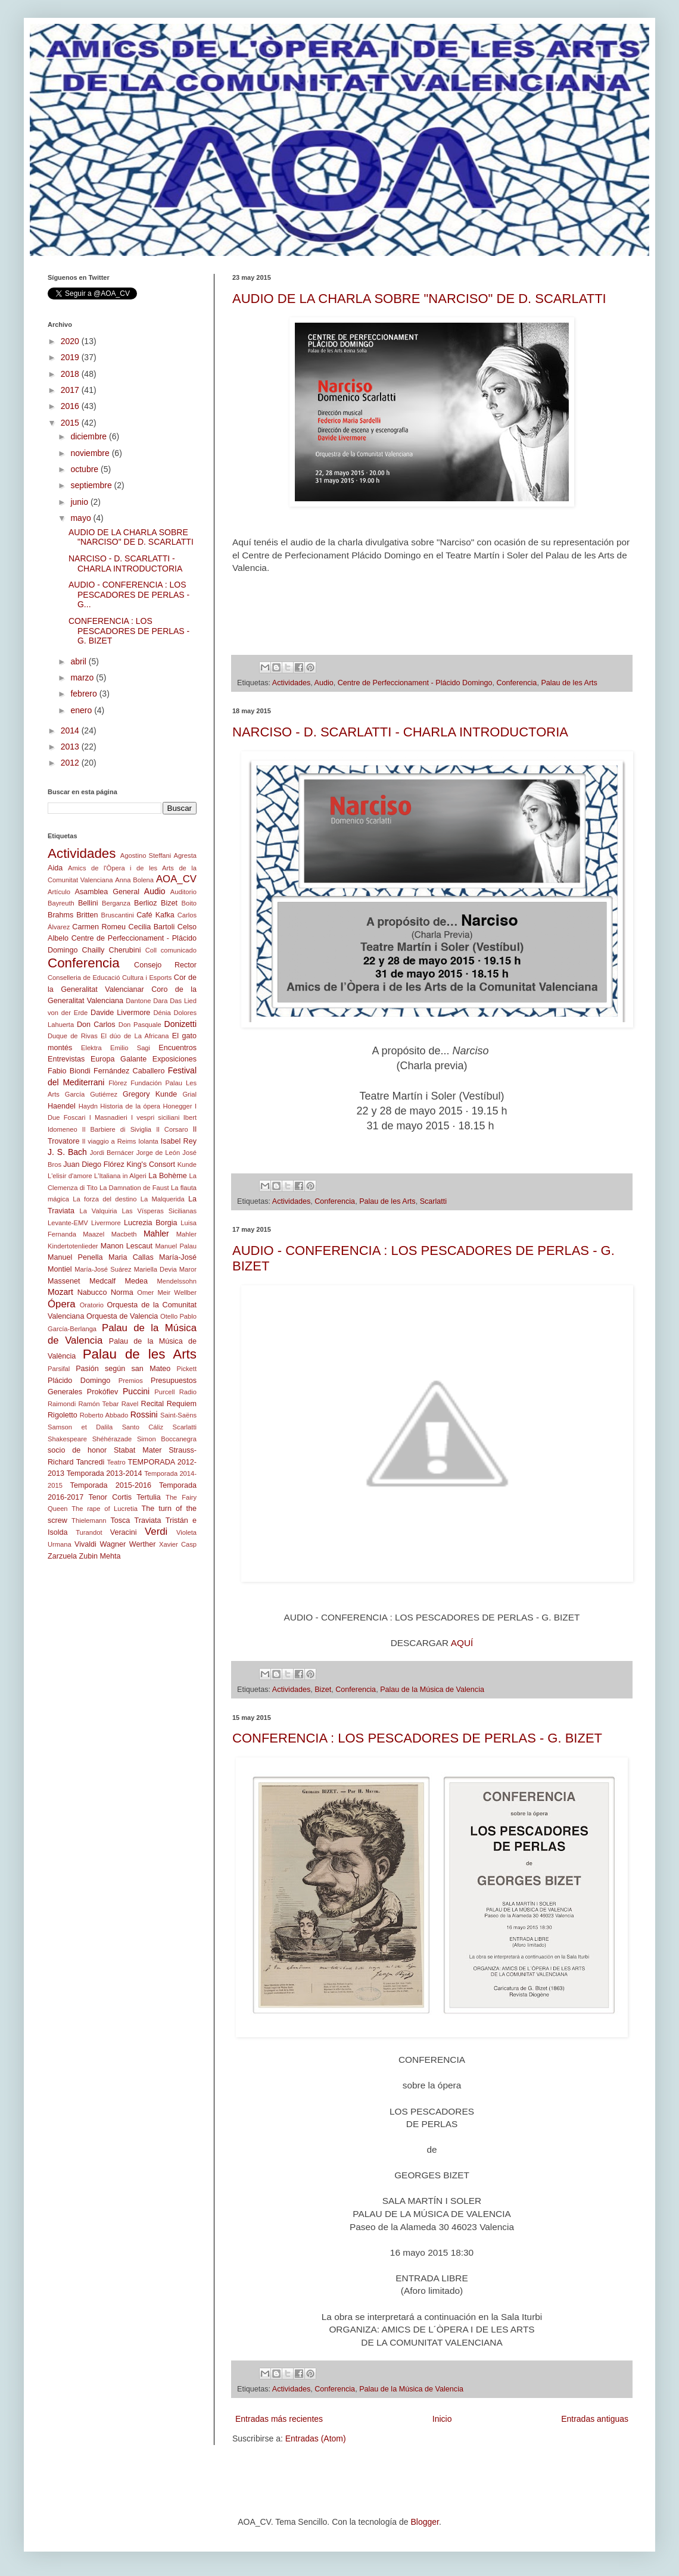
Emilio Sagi (130, 1047)
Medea (136, 1281)
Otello (168, 1316)
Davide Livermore (120, 1012)
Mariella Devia (155, 1269)
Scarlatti (433, 1201)
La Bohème (167, 1176)
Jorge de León (158, 1152)
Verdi (156, 1531)
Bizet (322, 1689)
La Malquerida (163, 1199)
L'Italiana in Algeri (120, 1175)
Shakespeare (67, 1438)
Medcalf (102, 1281)
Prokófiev (103, 1392)
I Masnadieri (108, 1117)
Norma (122, 1292)
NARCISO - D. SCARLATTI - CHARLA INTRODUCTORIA (400, 732)
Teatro (116, 1462)
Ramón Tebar (98, 1403)
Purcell (164, 1391)
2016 (71, 406)
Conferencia (516, 683)
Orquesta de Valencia (122, 1316)
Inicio (442, 2419)
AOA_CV (176, 879)
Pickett (186, 1368)
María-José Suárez (103, 1269)
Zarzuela (62, 1556)
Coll (151, 950)
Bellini (88, 903)
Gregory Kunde (150, 1094)
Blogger (424, 2522)
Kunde (187, 1164)
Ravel (130, 1403)
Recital (152, 1404)
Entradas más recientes (279, 2419)
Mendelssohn (177, 1281)
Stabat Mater (137, 1450)
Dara (160, 1000)
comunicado (179, 950)
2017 (71, 390)
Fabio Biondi (69, 1071)
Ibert (190, 1117)
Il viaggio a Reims (109, 1141)
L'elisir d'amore (70, 1175)
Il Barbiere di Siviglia (116, 1129)
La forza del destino (104, 1199)
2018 (71, 374)
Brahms (60, 915)
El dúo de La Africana (135, 1035)
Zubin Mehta (100, 1556)
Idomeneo (62, 1129)
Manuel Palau (176, 1246)
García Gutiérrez (91, 1094)
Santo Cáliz (143, 1427)
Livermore (106, 1222)
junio (80, 502)
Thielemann (88, 1520)
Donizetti (180, 1024)
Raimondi (62, 1403)
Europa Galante (119, 1059)
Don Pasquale (140, 1024)
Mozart (60, 1292)
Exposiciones (174, 1059)
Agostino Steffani (145, 855)
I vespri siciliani (155, 1117)
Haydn (88, 1106)
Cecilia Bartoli (152, 927)
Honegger (177, 1106)
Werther (142, 1544)
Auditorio (183, 891)
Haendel (62, 1106)
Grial (189, 1094)
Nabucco (92, 1292)
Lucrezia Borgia (150, 1223)
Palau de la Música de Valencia (432, 1689)
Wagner (113, 1544)
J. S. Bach (67, 1152)
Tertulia (148, 1497)
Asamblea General (106, 892)
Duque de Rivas (73, 1035)
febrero (84, 693)
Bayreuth (61, 903)
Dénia (161, 1012)
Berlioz (145, 903)
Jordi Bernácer (112, 1152)
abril (79, 661)
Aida (55, 868)
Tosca (120, 1520)
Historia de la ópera (130, 1106)
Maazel (93, 1234)
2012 (71, 762)
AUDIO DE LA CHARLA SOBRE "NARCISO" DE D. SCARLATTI (419, 298)
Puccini (136, 1391)
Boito (189, 903)
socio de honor (77, 1450)
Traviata (148, 1520)
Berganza (116, 903)
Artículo (59, 891)
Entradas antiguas (594, 2419)
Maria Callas (131, 1257)
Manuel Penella (75, 1257)
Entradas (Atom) (315, 2438)
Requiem (182, 1404)
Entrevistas (66, 1059)
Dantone (138, 1000)
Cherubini (125, 950)
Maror (188, 1269)
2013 (71, 746)
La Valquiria (98, 1210)
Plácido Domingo (79, 1380)
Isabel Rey (179, 1141)
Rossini (144, 1414)
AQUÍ (462, 1643)
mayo (81, 518)
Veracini (123, 1532)
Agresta (185, 855)
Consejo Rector (165, 965)
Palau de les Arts (569, 683)
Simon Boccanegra (167, 1438)
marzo (83, 677)
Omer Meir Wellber (167, 1292)
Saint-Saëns (178, 1415)
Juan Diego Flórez (93, 1164)
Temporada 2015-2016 (110, 1485)
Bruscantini (117, 915)
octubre (85, 469)
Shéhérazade (112, 1438)
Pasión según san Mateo (123, 1369)
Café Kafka (155, 915)
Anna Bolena (134, 879)
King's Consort (150, 1164)
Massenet (64, 1281)
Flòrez (117, 1082)
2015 (71, 422)
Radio (188, 1391)
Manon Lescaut (126, 1246)
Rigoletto (62, 1415)
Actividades (291, 683)
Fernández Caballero (129, 1071)
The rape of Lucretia (104, 1508)
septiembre (92, 485)
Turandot (89, 1532)
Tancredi (90, 1462)
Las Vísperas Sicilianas (159, 1210)
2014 (71, 730)
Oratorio (92, 1305)
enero (82, 710)
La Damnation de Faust (134, 1187)
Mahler (156, 1233)
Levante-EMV (68, 1222)
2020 (71, 341)
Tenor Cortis (110, 1497)
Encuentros (177, 1048)
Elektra (91, 1047)
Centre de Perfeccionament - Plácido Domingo (415, 683)
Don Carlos (96, 1024)
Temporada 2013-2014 (104, 1473)
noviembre (90, 453)
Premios (131, 1380)
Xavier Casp (178, 1544)
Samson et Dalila (80, 1427)
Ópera (62, 1304)
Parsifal (59, 1368)
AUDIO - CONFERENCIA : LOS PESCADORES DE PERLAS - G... (128, 595)
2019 (71, 357)
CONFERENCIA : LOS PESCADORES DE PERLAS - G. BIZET (417, 1738)
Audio (324, 683)
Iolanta (148, 1141)
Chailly (93, 950)
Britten (87, 915)
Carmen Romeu (99, 927)
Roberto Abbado (104, 1415)
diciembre (89, 436)
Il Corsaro (172, 1129)
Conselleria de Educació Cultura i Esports (110, 977)
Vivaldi (85, 1544)
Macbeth (124, 1234)
